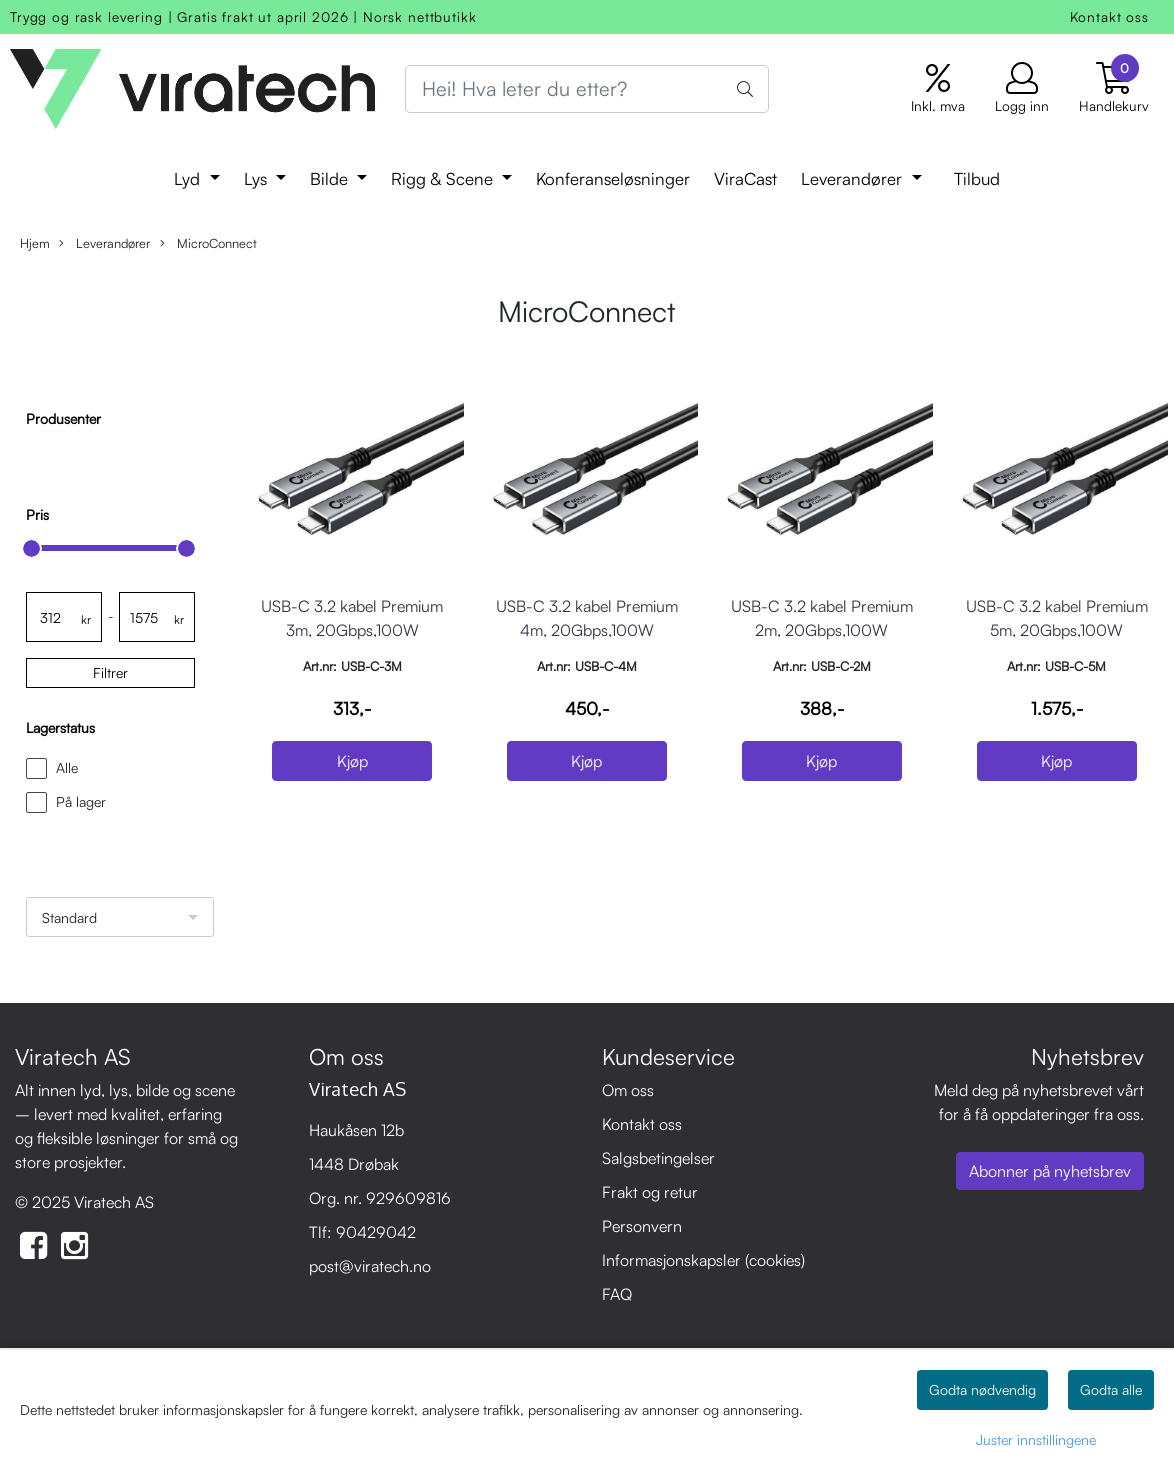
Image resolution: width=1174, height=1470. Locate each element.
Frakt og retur (650, 1192)
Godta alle (1111, 1389)
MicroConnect (208, 243)
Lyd (189, 178)
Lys (258, 178)
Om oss (628, 1090)
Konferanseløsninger (613, 178)
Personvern (642, 1226)
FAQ (617, 1294)
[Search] (587, 89)
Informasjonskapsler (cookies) (703, 1260)
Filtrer (110, 672)
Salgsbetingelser (658, 1158)
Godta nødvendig (982, 1389)
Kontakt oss (1109, 16)
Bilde (331, 178)
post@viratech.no (370, 1266)
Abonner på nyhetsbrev (1050, 1171)
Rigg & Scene (444, 178)
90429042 (376, 1232)
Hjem (35, 243)
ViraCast (745, 178)
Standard (69, 917)
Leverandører (854, 178)
